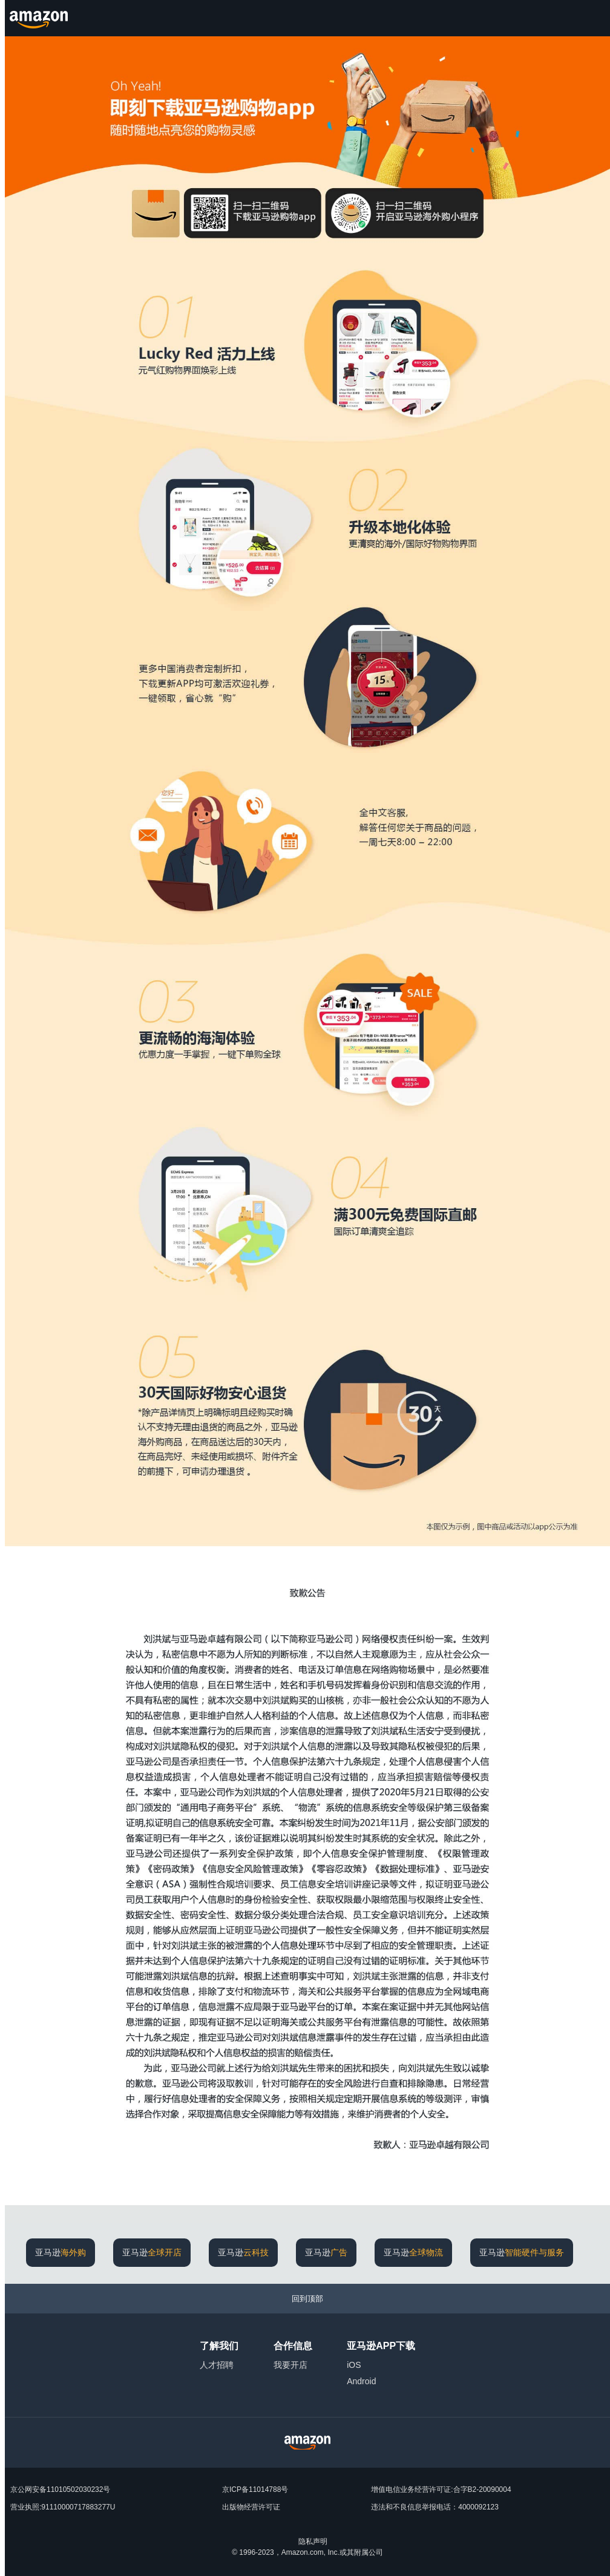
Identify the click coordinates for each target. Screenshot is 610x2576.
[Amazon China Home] (307, 2443)
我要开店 (290, 2365)
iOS (354, 2365)
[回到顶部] (307, 2298)
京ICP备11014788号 (255, 2489)
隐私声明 (312, 2541)
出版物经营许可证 (251, 2507)
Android (361, 2381)
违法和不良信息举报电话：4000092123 (435, 2507)
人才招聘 (217, 2365)
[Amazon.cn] (40, 18)
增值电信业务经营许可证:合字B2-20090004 (441, 2489)
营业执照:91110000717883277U (62, 2507)
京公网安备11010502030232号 (60, 2489)
